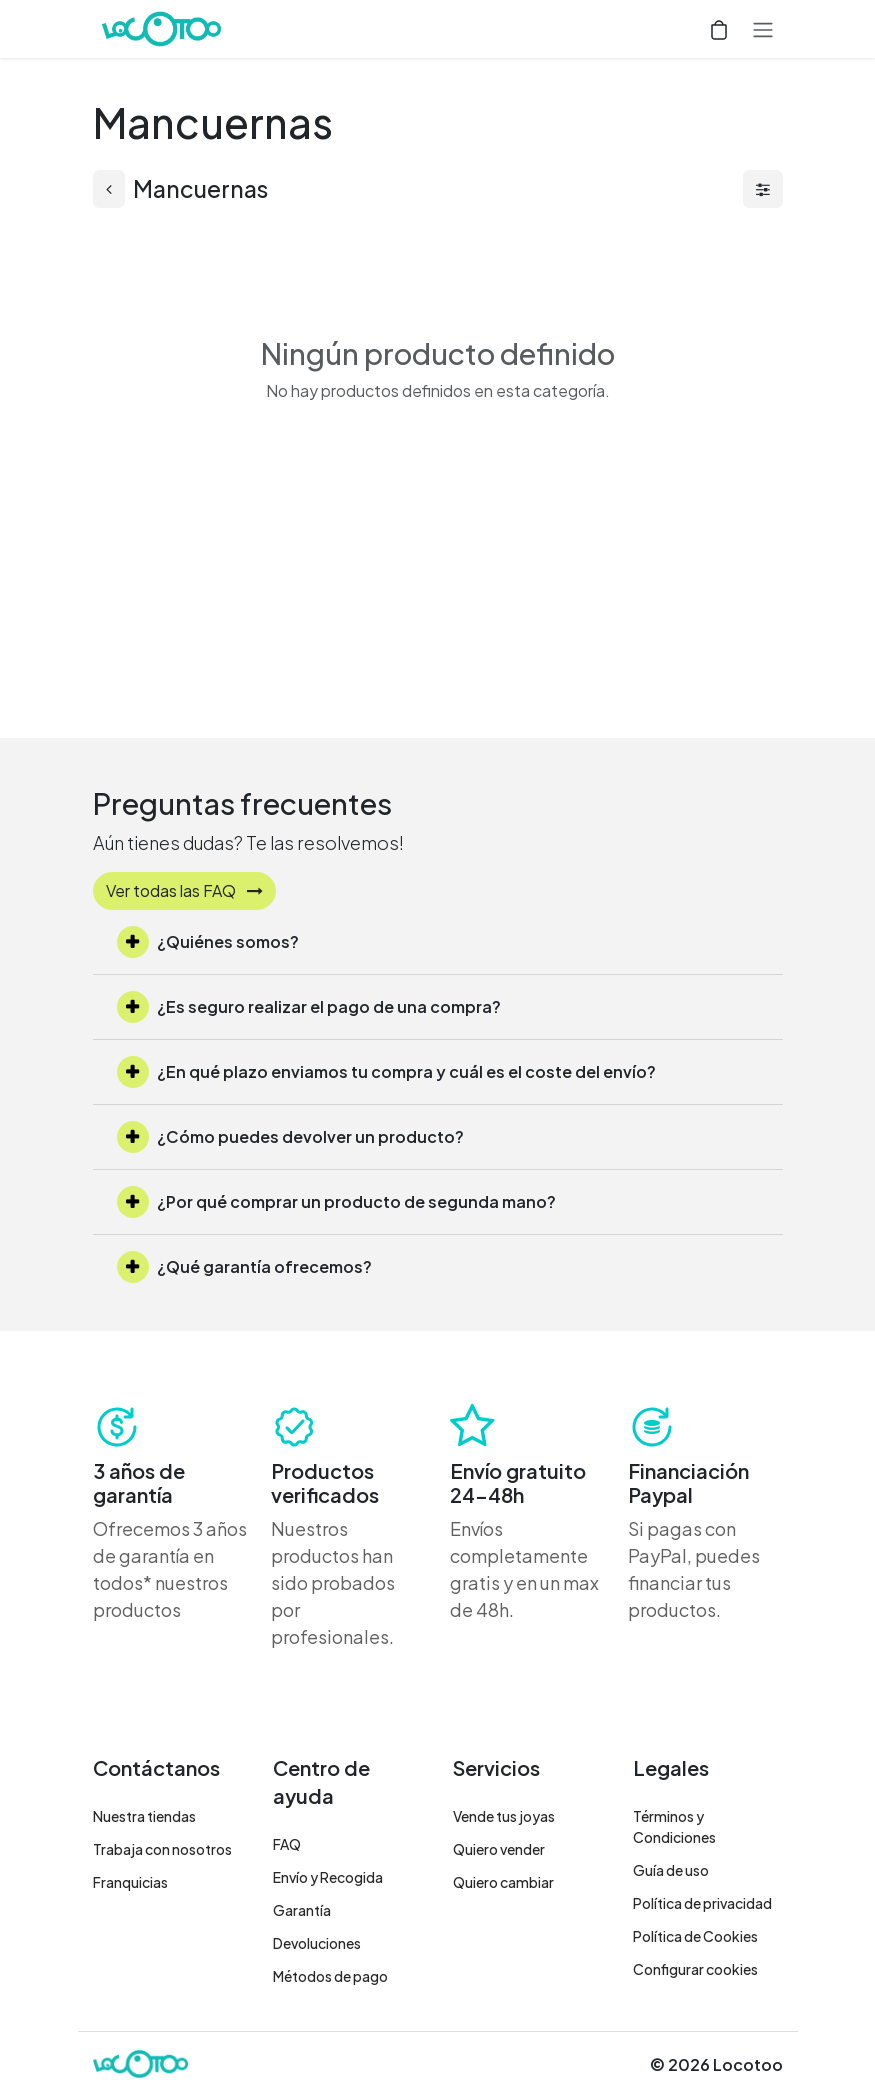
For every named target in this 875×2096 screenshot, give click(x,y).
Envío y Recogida (328, 1877)
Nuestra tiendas (144, 1816)
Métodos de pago (330, 1976)
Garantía (302, 1910)
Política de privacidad (702, 1903)
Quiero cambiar (503, 1882)
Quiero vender (499, 1849)
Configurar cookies (695, 1969)
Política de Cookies (695, 1936)
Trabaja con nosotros (162, 1849)
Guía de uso (671, 1870)
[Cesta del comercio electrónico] (719, 29)
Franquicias (130, 1882)
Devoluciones (317, 1943)
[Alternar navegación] (763, 29)
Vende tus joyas (504, 1816)
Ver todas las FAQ (184, 890)
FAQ (287, 1844)
